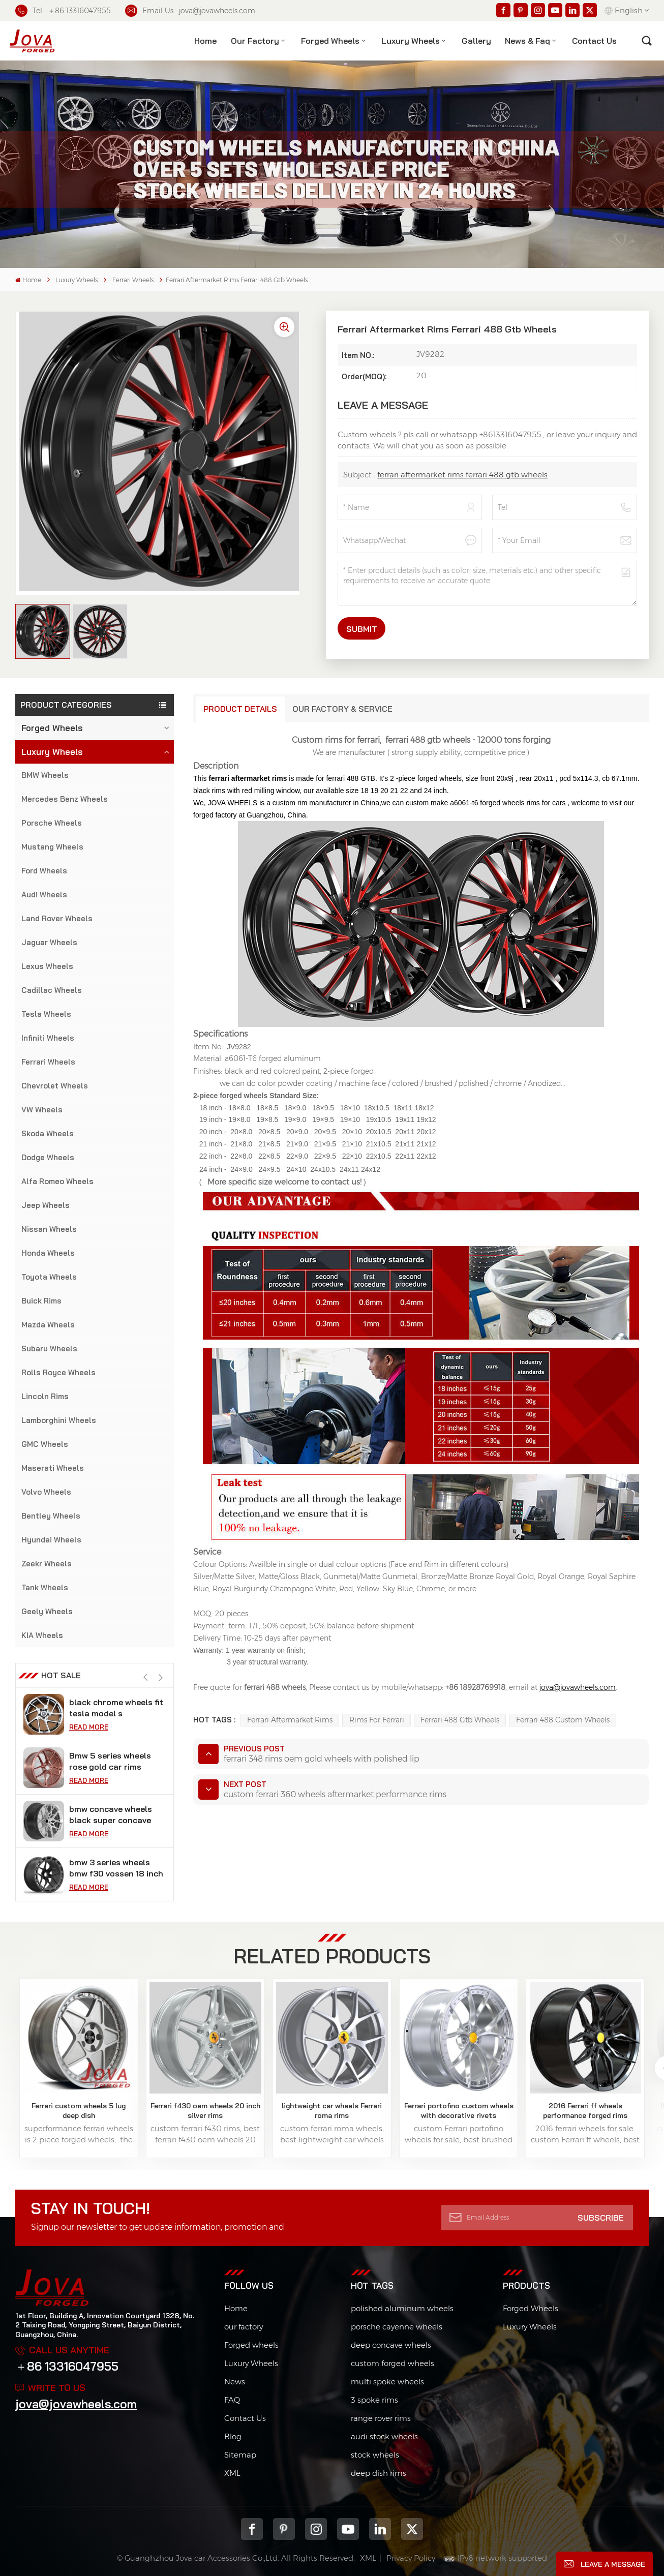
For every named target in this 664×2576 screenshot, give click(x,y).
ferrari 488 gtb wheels (459, 1719)
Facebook (252, 2529)
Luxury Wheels (410, 41)
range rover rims (381, 2418)
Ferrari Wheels (133, 280)
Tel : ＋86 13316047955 (63, 11)
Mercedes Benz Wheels (64, 799)
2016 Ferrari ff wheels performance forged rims (585, 2110)
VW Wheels (42, 1109)
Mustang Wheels (52, 847)
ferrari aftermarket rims (290, 1719)
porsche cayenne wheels (396, 2326)
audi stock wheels (384, 2436)
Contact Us (245, 2418)
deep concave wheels (391, 2345)
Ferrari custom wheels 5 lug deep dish (79, 2110)
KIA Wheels (42, 1635)
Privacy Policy (410, 2558)
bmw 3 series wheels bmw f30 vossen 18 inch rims (116, 1868)
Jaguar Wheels (49, 942)
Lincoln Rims (45, 1396)
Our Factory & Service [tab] (342, 709)
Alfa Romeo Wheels (57, 1181)
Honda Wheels (48, 1253)
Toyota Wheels (49, 1277)
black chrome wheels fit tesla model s (116, 1707)
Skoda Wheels (47, 1133)
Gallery (476, 41)
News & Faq (527, 41)
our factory (243, 2326)
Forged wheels (251, 2345)
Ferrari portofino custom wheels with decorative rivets (459, 2110)
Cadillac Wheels (51, 990)
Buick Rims (41, 1301)
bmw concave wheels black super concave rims (110, 1815)
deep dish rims (378, 2473)
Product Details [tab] (240, 709)
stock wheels (375, 2455)
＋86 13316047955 (66, 2366)
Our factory (255, 41)
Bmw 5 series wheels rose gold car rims (110, 1761)
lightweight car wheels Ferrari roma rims (332, 2110)
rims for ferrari (376, 1719)
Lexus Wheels (47, 966)
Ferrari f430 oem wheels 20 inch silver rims (205, 2110)
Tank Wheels (44, 1587)
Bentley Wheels (50, 1516)
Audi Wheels (44, 894)
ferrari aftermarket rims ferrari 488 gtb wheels (462, 474)
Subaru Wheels (49, 1348)
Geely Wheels (47, 1611)
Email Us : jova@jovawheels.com (190, 11)
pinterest (284, 2529)
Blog (233, 2436)
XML (232, 2473)
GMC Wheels (44, 1444)
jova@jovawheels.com (76, 2404)
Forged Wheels (330, 41)
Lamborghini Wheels (58, 1420)
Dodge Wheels (47, 1157)
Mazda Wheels (48, 1324)
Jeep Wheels (45, 1205)
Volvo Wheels (46, 1492)
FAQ (232, 2400)
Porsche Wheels (51, 823)
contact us (594, 41)
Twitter (412, 2529)
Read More (88, 1727)
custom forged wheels (392, 2363)
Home (205, 41)
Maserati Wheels (52, 1468)
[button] (161, 1677)
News (234, 2381)
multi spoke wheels (387, 2381)
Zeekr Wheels (46, 1563)
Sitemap (240, 2455)
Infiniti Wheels (47, 1038)
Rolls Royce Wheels (58, 1372)
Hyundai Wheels (51, 1539)
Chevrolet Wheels (54, 1085)
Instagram (316, 2529)
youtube (348, 2529)
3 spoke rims (374, 2400)
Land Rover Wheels (57, 918)
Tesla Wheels (46, 1014)
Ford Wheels (44, 870)
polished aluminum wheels (402, 2308)
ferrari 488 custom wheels (563, 1719)
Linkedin (380, 2529)
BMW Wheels (45, 775)
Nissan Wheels (49, 1229)
